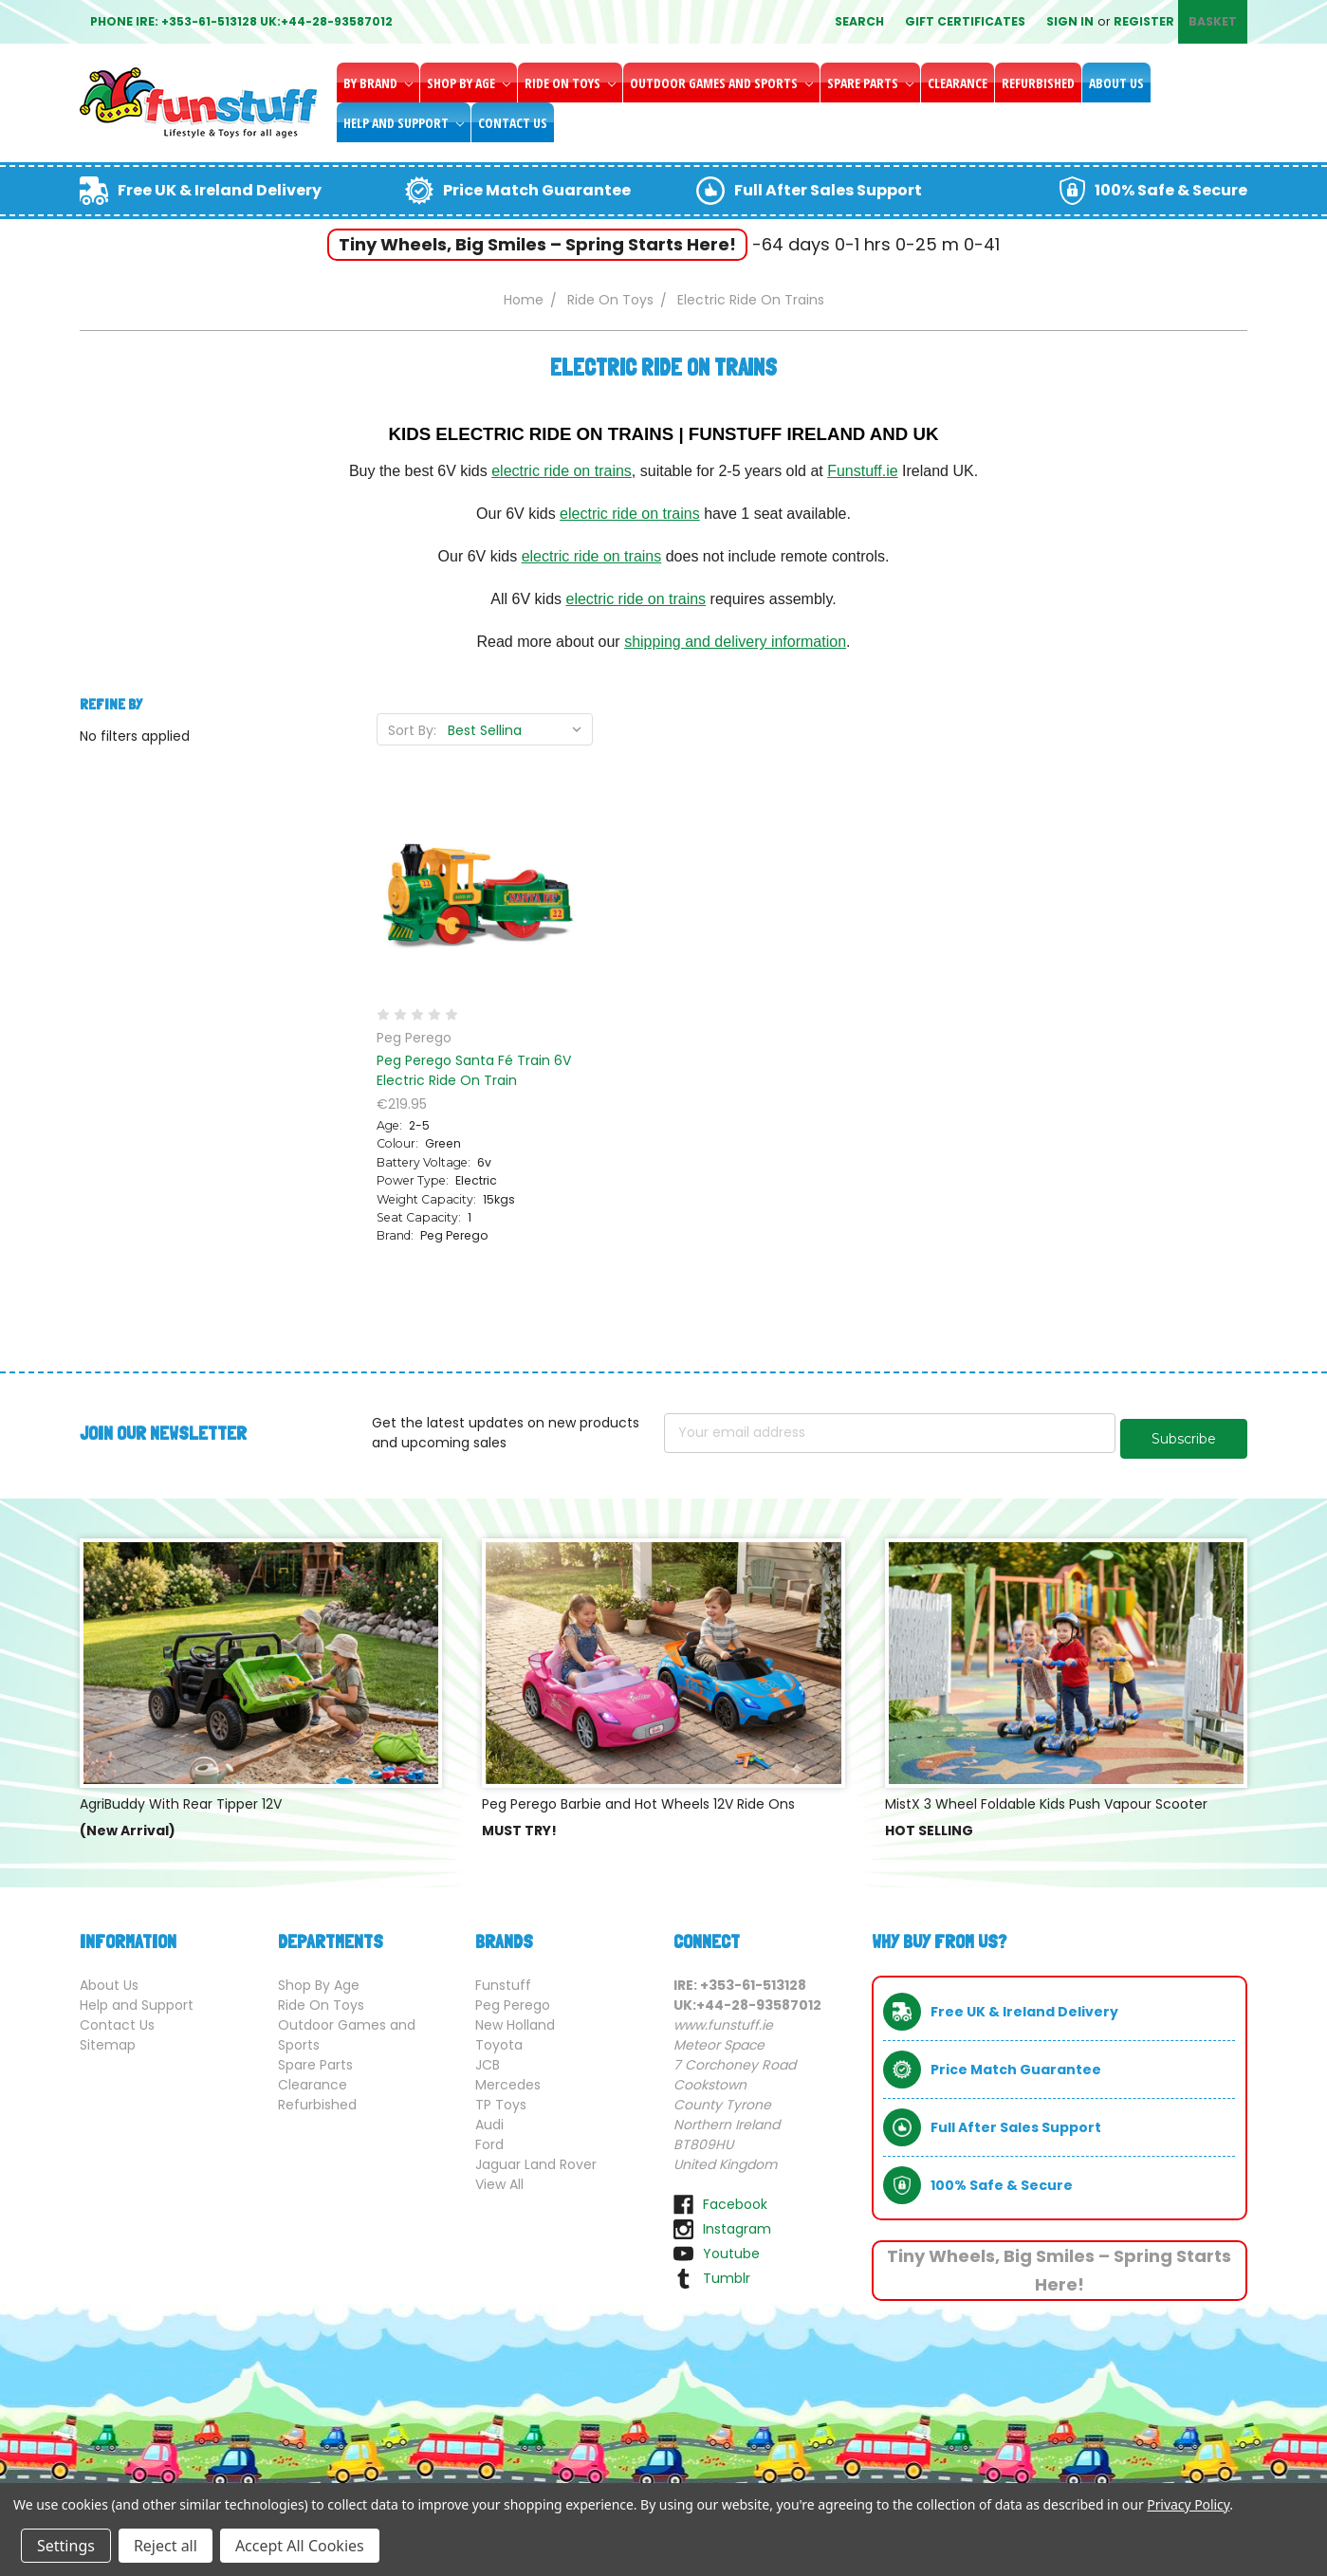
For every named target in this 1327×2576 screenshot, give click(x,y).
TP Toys (500, 2098)
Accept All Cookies (299, 2545)
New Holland (515, 2019)
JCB (487, 2059)
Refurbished (1038, 83)
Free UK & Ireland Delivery (220, 190)
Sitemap (108, 2039)
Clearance (957, 83)
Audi (489, 2118)
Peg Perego (512, 1999)
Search (859, 21)
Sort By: (412, 730)
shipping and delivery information (735, 642)
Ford (489, 2138)
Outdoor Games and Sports (721, 83)
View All (499, 2178)
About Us (1116, 83)
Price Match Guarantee (537, 190)
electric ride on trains (561, 471)
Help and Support (403, 123)
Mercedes (508, 2079)
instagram (737, 2223)
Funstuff (503, 1979)
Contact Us (512, 123)
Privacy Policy (1188, 2504)
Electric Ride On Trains (750, 299)
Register (1144, 21)
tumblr (726, 2272)
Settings (66, 2545)
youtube (731, 2247)
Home (524, 299)
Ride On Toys (570, 83)
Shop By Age (468, 83)
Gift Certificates (965, 21)
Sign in (1070, 21)
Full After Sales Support (828, 190)
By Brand (378, 83)
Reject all (165, 2545)
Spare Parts (870, 83)
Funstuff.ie (862, 471)
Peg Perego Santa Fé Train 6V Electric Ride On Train (474, 1070)
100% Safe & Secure (1171, 190)
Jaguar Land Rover (536, 2158)
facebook (735, 2198)
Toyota (499, 2039)
